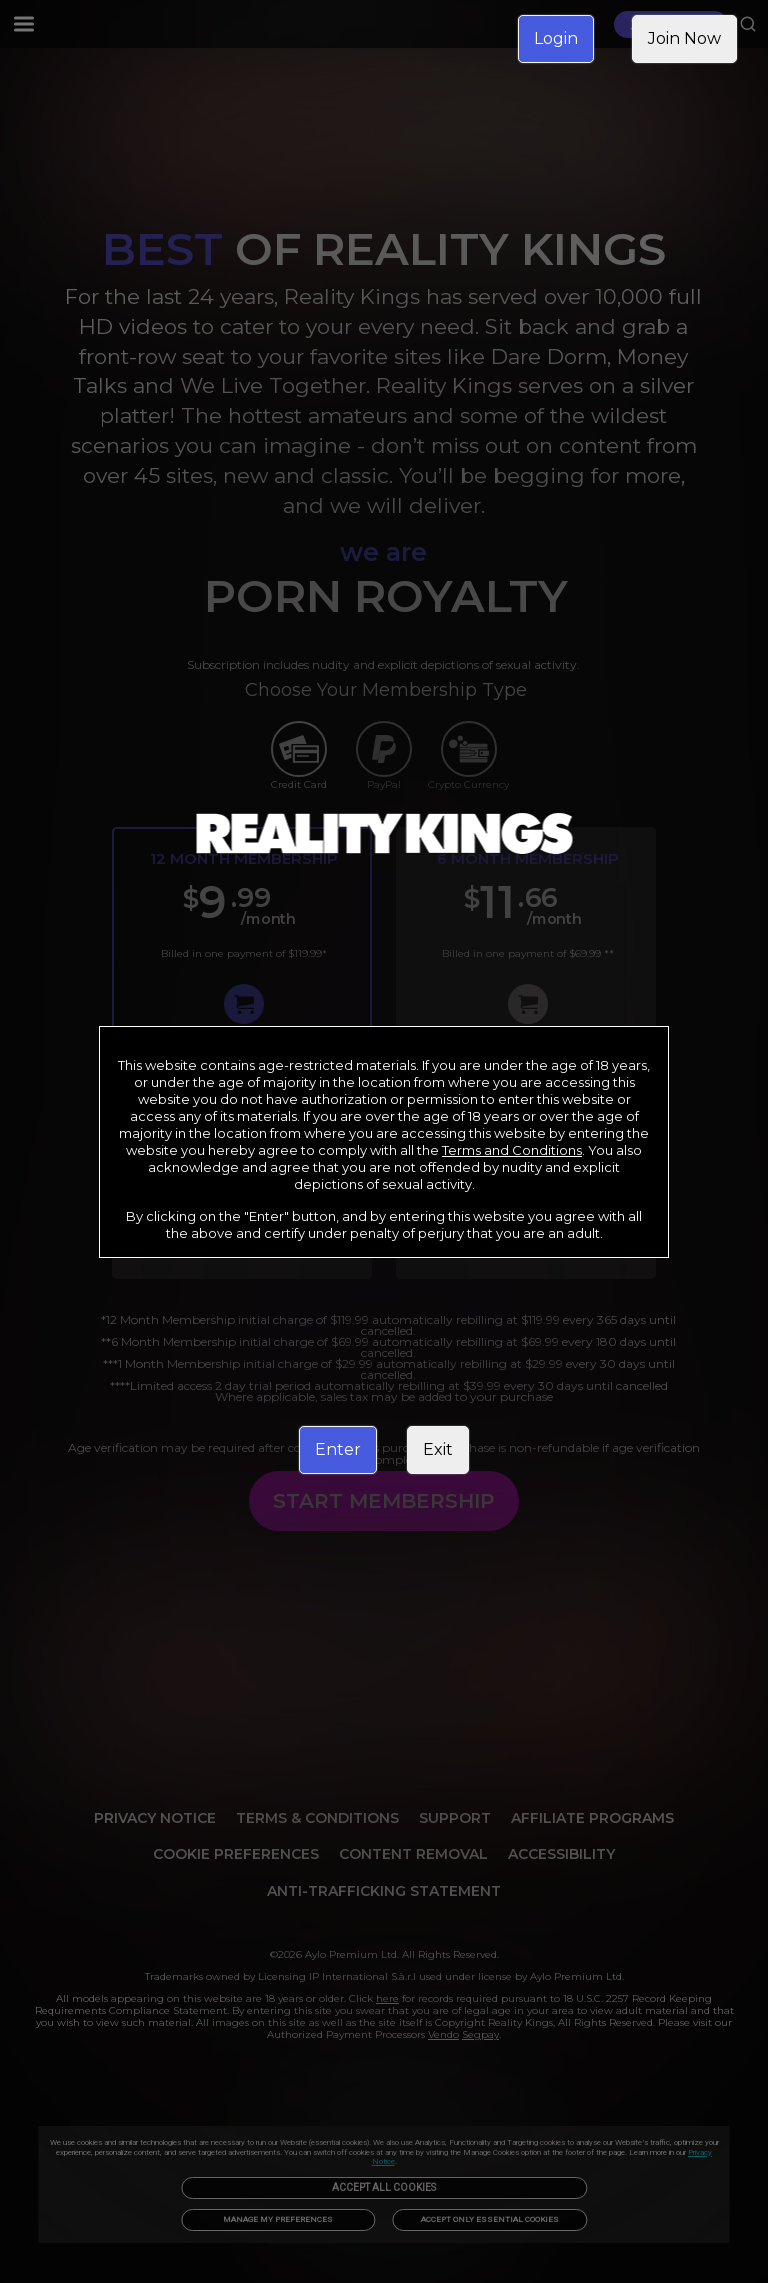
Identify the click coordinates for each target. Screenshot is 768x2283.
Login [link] (556, 38)
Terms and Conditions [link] (512, 1150)
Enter (338, 1449)
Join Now (684, 38)
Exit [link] (438, 1449)
